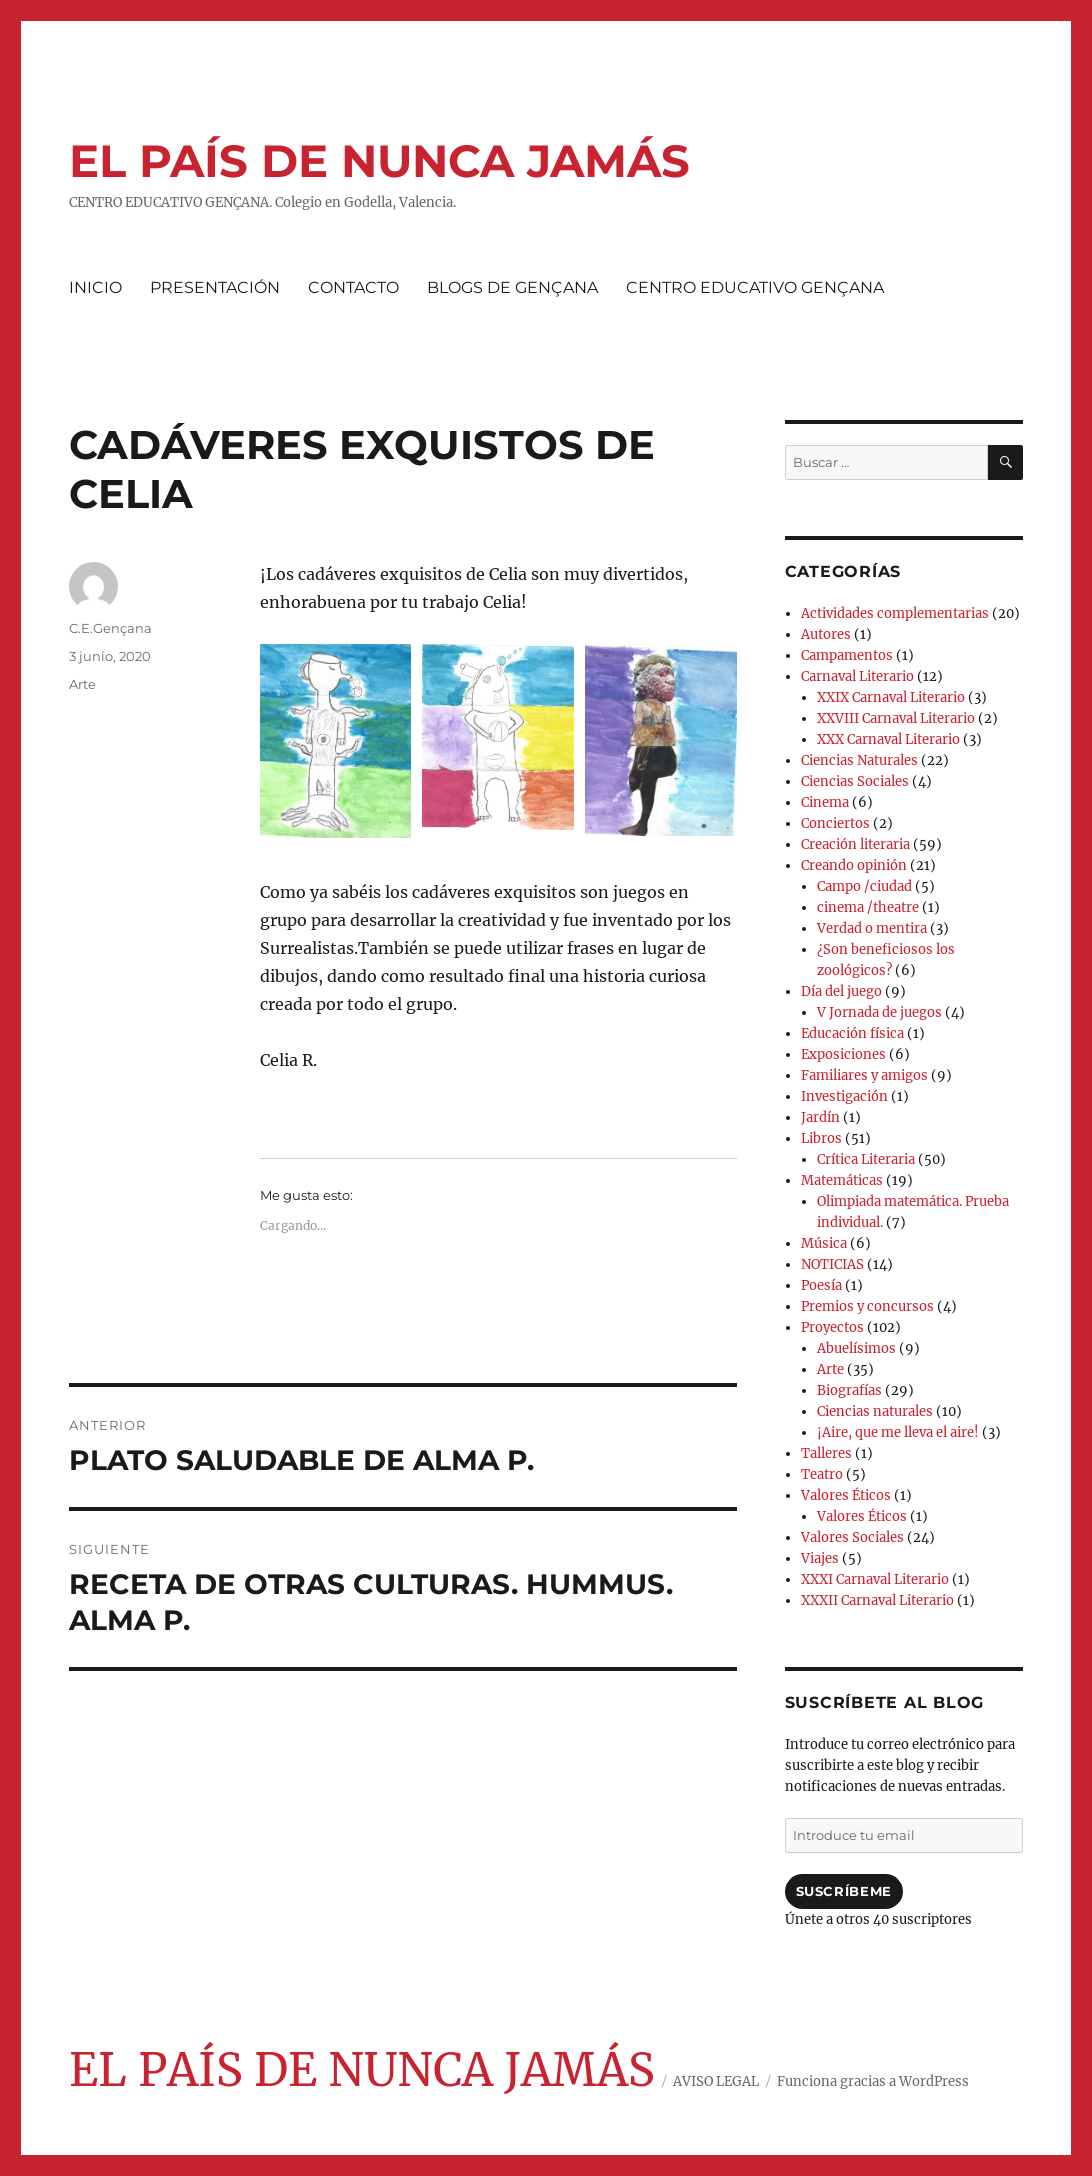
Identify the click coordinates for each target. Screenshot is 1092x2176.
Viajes (820, 1558)
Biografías (849, 1390)
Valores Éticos (846, 1495)
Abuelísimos (856, 1348)
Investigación (844, 1096)
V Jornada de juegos (879, 1012)
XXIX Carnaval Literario (891, 697)
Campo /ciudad (864, 886)
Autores (826, 634)
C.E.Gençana (110, 628)
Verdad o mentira (872, 928)
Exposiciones (843, 1054)
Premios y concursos (867, 1306)
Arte (82, 684)
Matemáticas (842, 1180)
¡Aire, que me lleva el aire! (898, 1432)
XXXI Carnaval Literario (875, 1579)
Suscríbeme (844, 1891)
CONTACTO (353, 287)
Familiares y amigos (864, 1075)
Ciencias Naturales (859, 760)
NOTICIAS (832, 1264)
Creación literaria (855, 844)
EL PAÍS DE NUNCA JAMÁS (379, 160)
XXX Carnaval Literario (888, 739)
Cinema (825, 802)
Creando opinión (854, 865)
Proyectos (832, 1327)
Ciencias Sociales (855, 781)
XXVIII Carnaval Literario (896, 718)
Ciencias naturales (875, 1411)
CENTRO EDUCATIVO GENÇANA (755, 287)
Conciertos (835, 823)
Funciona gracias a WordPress (873, 2081)
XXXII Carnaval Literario (877, 1600)
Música (824, 1243)
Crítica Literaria (866, 1159)
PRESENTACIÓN (215, 287)
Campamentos (847, 655)
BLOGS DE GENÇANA (512, 287)
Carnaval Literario (857, 676)
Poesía (821, 1285)
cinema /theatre (868, 907)
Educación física (852, 1033)
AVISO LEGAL (716, 2081)
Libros (821, 1138)
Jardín (820, 1117)
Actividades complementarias (895, 613)
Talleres (826, 1453)
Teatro (822, 1474)
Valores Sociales (852, 1537)
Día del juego (841, 991)
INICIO (95, 287)
